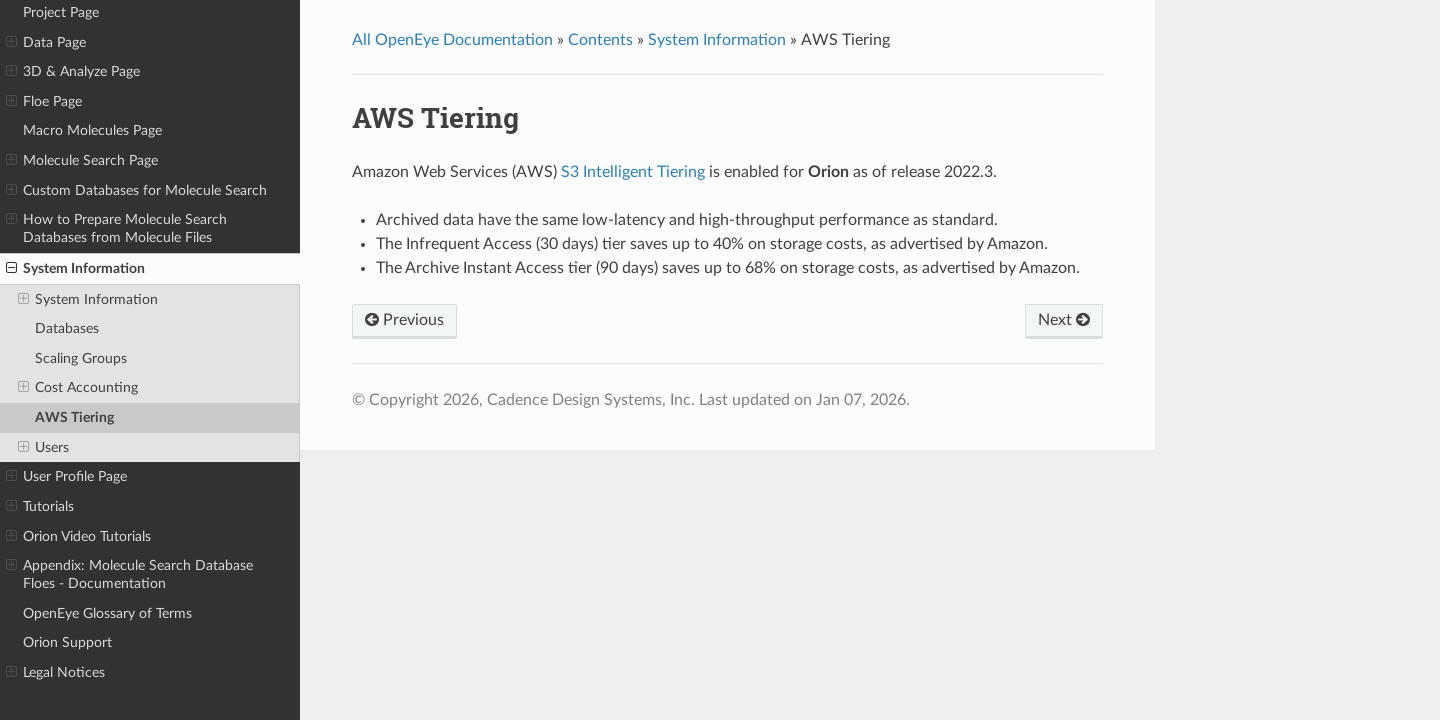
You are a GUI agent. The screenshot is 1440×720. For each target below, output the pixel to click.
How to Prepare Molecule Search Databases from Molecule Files (116, 228)
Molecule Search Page (82, 161)
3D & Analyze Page (73, 72)
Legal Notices (55, 673)
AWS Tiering (74, 417)
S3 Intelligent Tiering (633, 172)
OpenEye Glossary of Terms (107, 613)
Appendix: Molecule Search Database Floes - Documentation (129, 574)
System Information (75, 269)
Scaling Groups (81, 358)
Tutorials (40, 507)
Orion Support (67, 642)
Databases (67, 328)
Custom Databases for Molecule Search (136, 191)
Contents (600, 40)
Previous (404, 320)
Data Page (46, 43)
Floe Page (44, 102)
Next (1064, 320)
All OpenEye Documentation (452, 40)
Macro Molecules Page (92, 130)
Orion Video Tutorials (78, 537)
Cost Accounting (78, 388)
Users (43, 448)
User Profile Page (66, 477)
